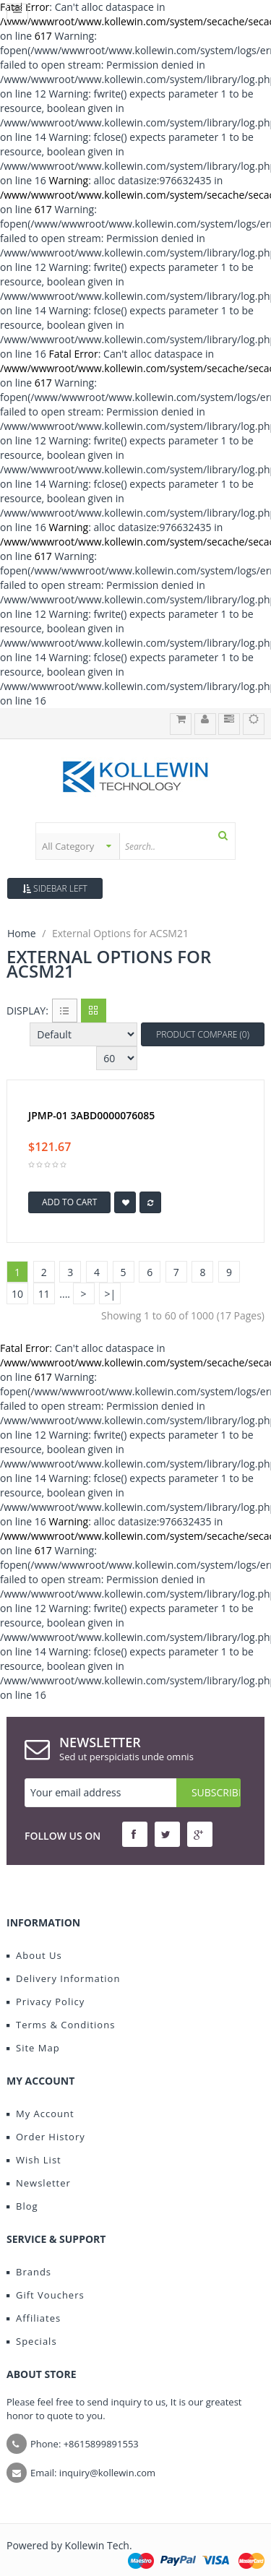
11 (44, 1294)
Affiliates (34, 2318)
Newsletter (39, 2182)
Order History (46, 2136)
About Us (34, 1955)
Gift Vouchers (46, 2294)
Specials (32, 2341)
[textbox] (177, 846)
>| (110, 1294)
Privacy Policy (46, 2001)
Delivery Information (63, 1978)
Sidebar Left (54, 888)
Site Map (33, 2047)
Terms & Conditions (61, 2024)
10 (17, 1294)
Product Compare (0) (202, 1034)
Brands (29, 2271)
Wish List (34, 2159)
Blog (22, 2206)
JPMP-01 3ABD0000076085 (91, 1115)
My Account (40, 2113)
